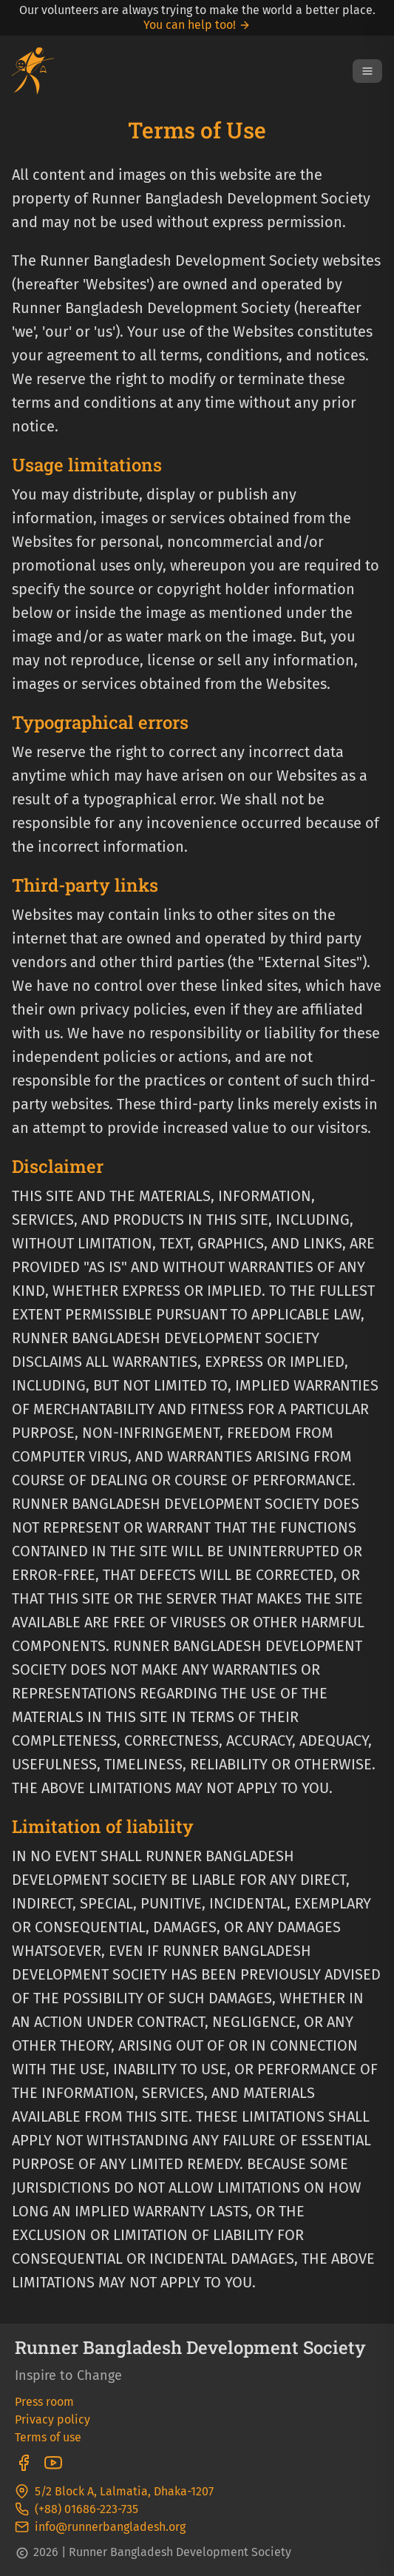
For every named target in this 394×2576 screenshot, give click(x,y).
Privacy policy (52, 2419)
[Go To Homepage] (33, 71)
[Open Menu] (367, 71)
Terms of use (48, 2437)
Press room (44, 2402)
